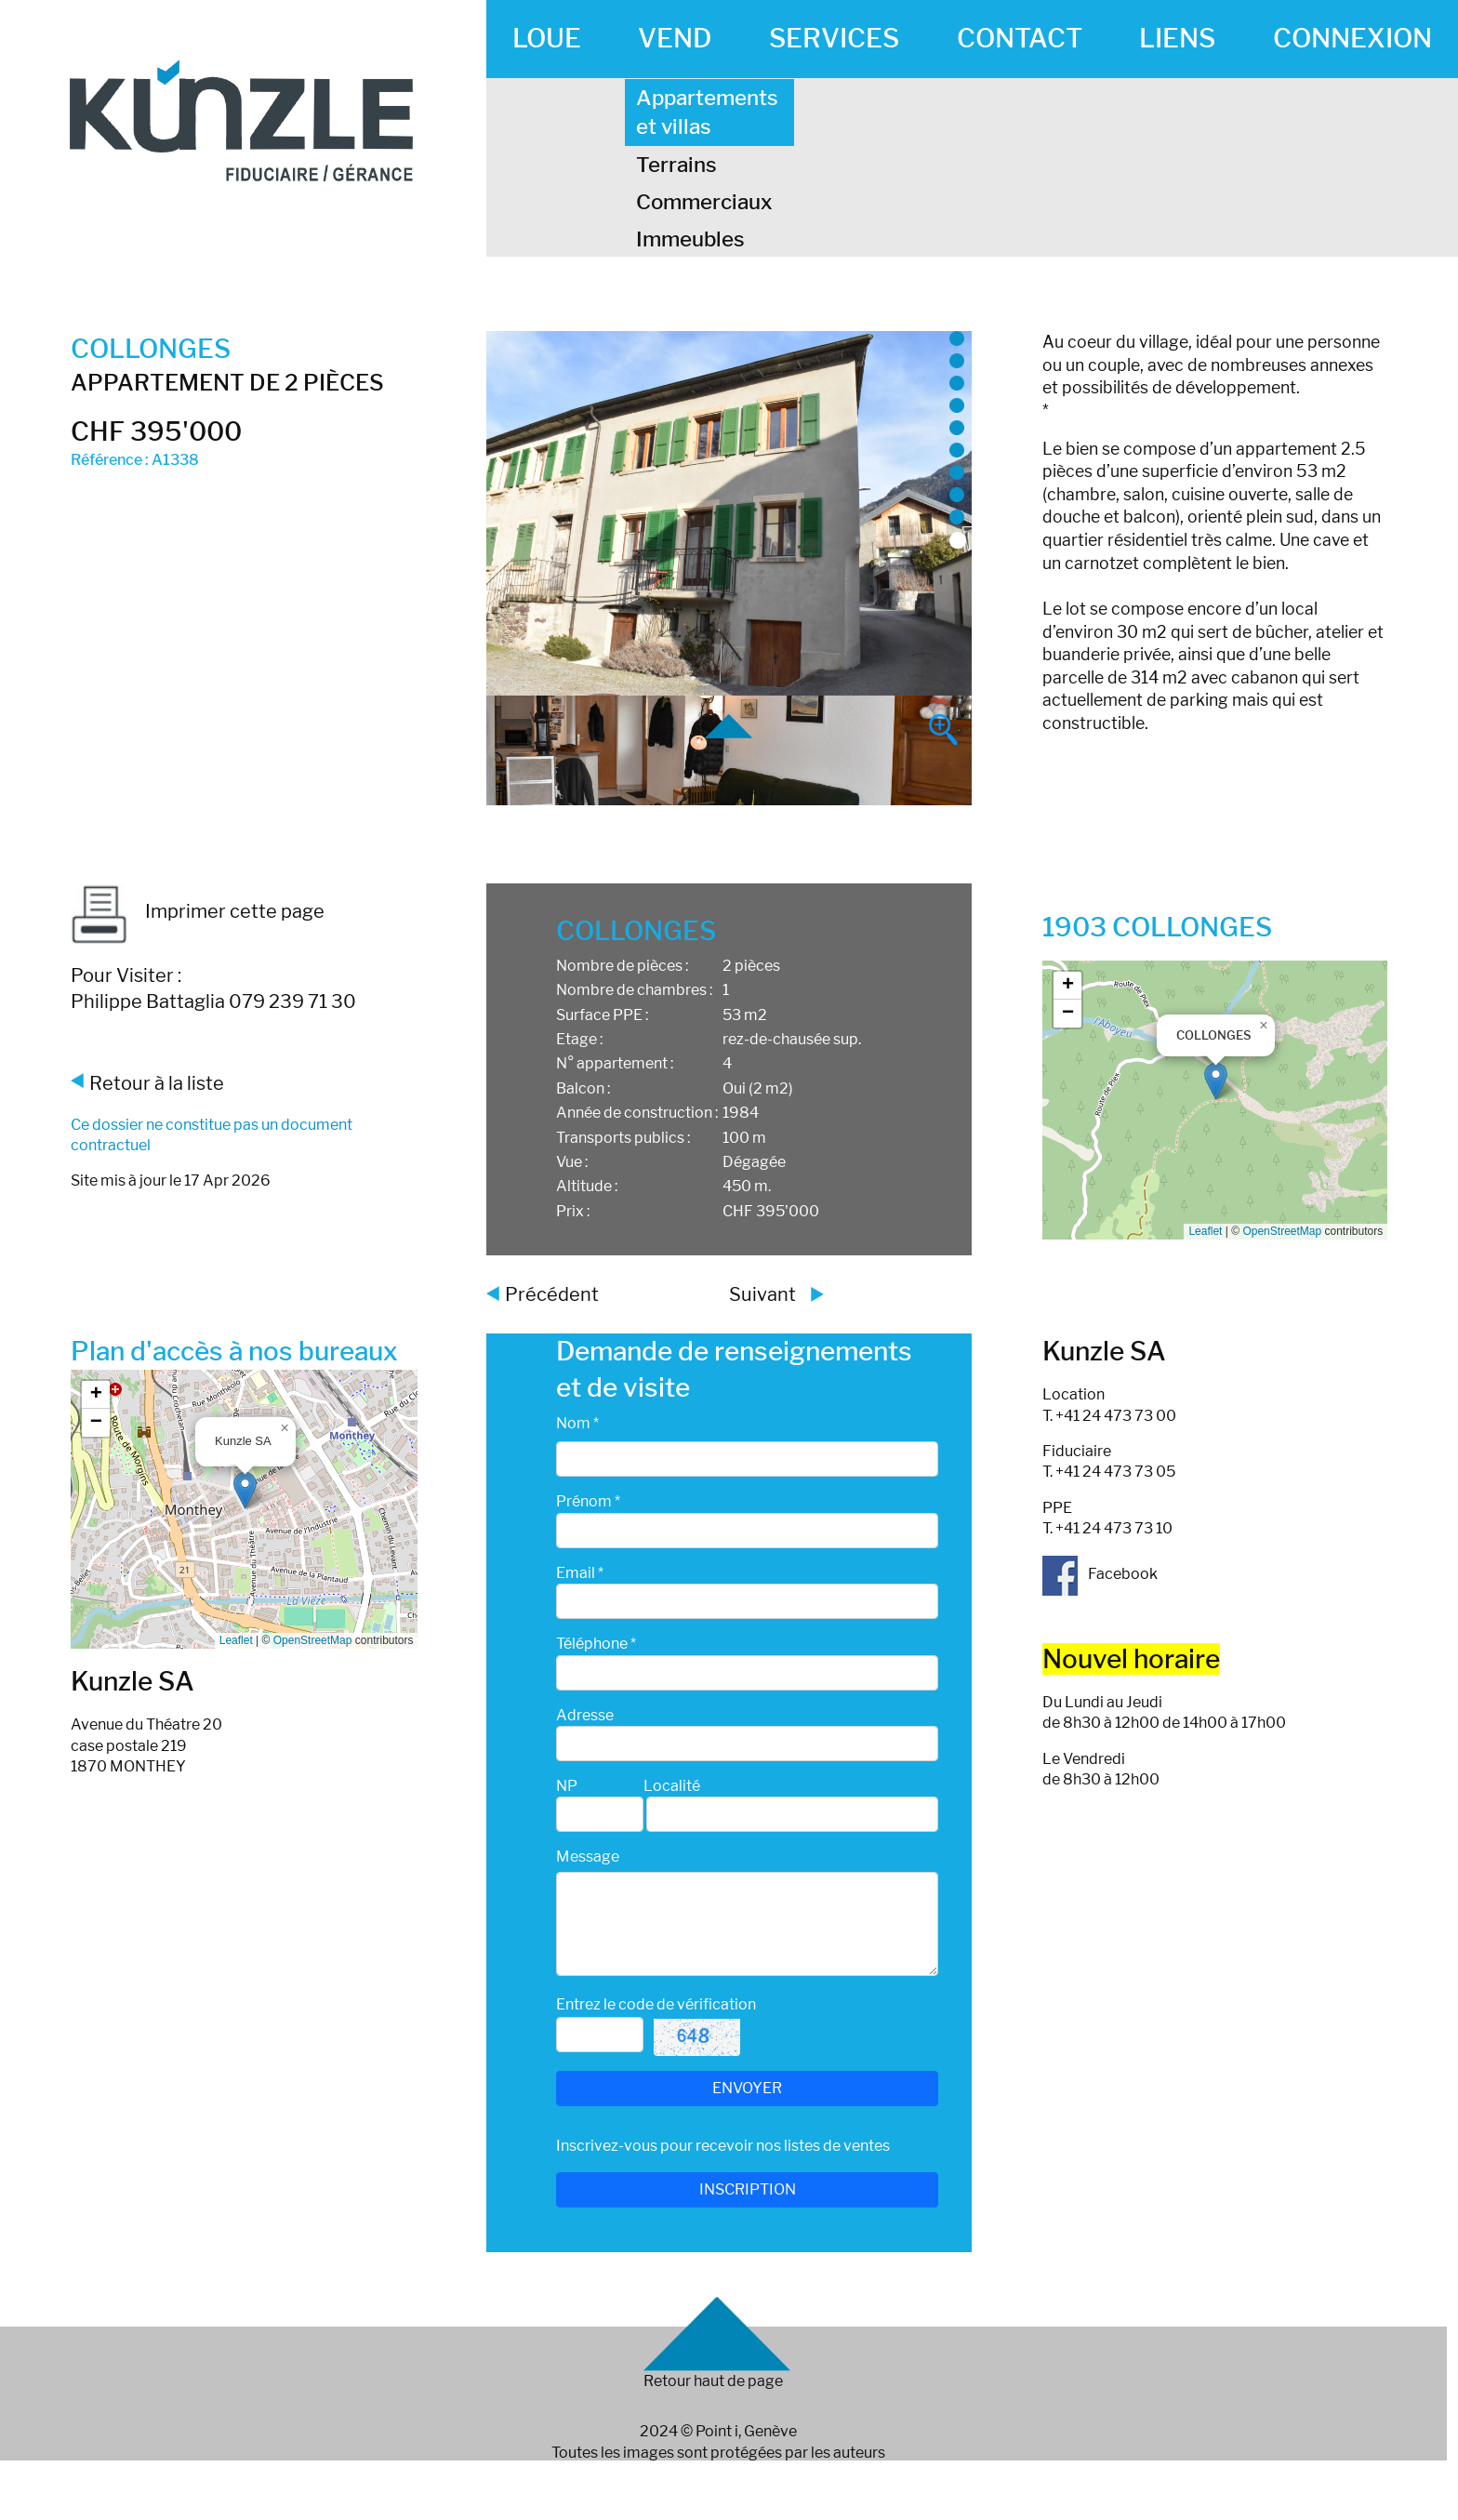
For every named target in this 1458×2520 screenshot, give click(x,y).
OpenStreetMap (1281, 1231)
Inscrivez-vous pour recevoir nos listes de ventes (723, 2146)
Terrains (676, 165)
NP (566, 1786)
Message (587, 1856)
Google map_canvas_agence (242, 1509)
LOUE (546, 38)
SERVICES (834, 38)
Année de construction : (637, 1112)
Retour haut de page (713, 2381)
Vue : (572, 1162)
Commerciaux (704, 202)
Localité (671, 1786)
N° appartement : (614, 1063)
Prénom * (588, 1501)
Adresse (585, 1715)
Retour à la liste (156, 1083)
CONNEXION (1352, 38)
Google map (1212, 1100)
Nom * (577, 1423)
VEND (674, 38)
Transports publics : (623, 1138)
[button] (1215, 1081)
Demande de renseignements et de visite (734, 1369)
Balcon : (583, 1088)
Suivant (762, 1294)
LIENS (1177, 38)
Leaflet (1205, 1231)
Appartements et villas (707, 112)
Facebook (1100, 1574)
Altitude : (586, 1186)
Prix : (573, 1211)
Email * (579, 1573)
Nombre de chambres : (634, 990)
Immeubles (690, 239)
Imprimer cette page (198, 911)
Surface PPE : (602, 1015)
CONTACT (1019, 38)
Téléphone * (596, 1643)
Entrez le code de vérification (656, 2004)
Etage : (579, 1039)
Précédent (552, 1294)
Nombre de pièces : (622, 966)
